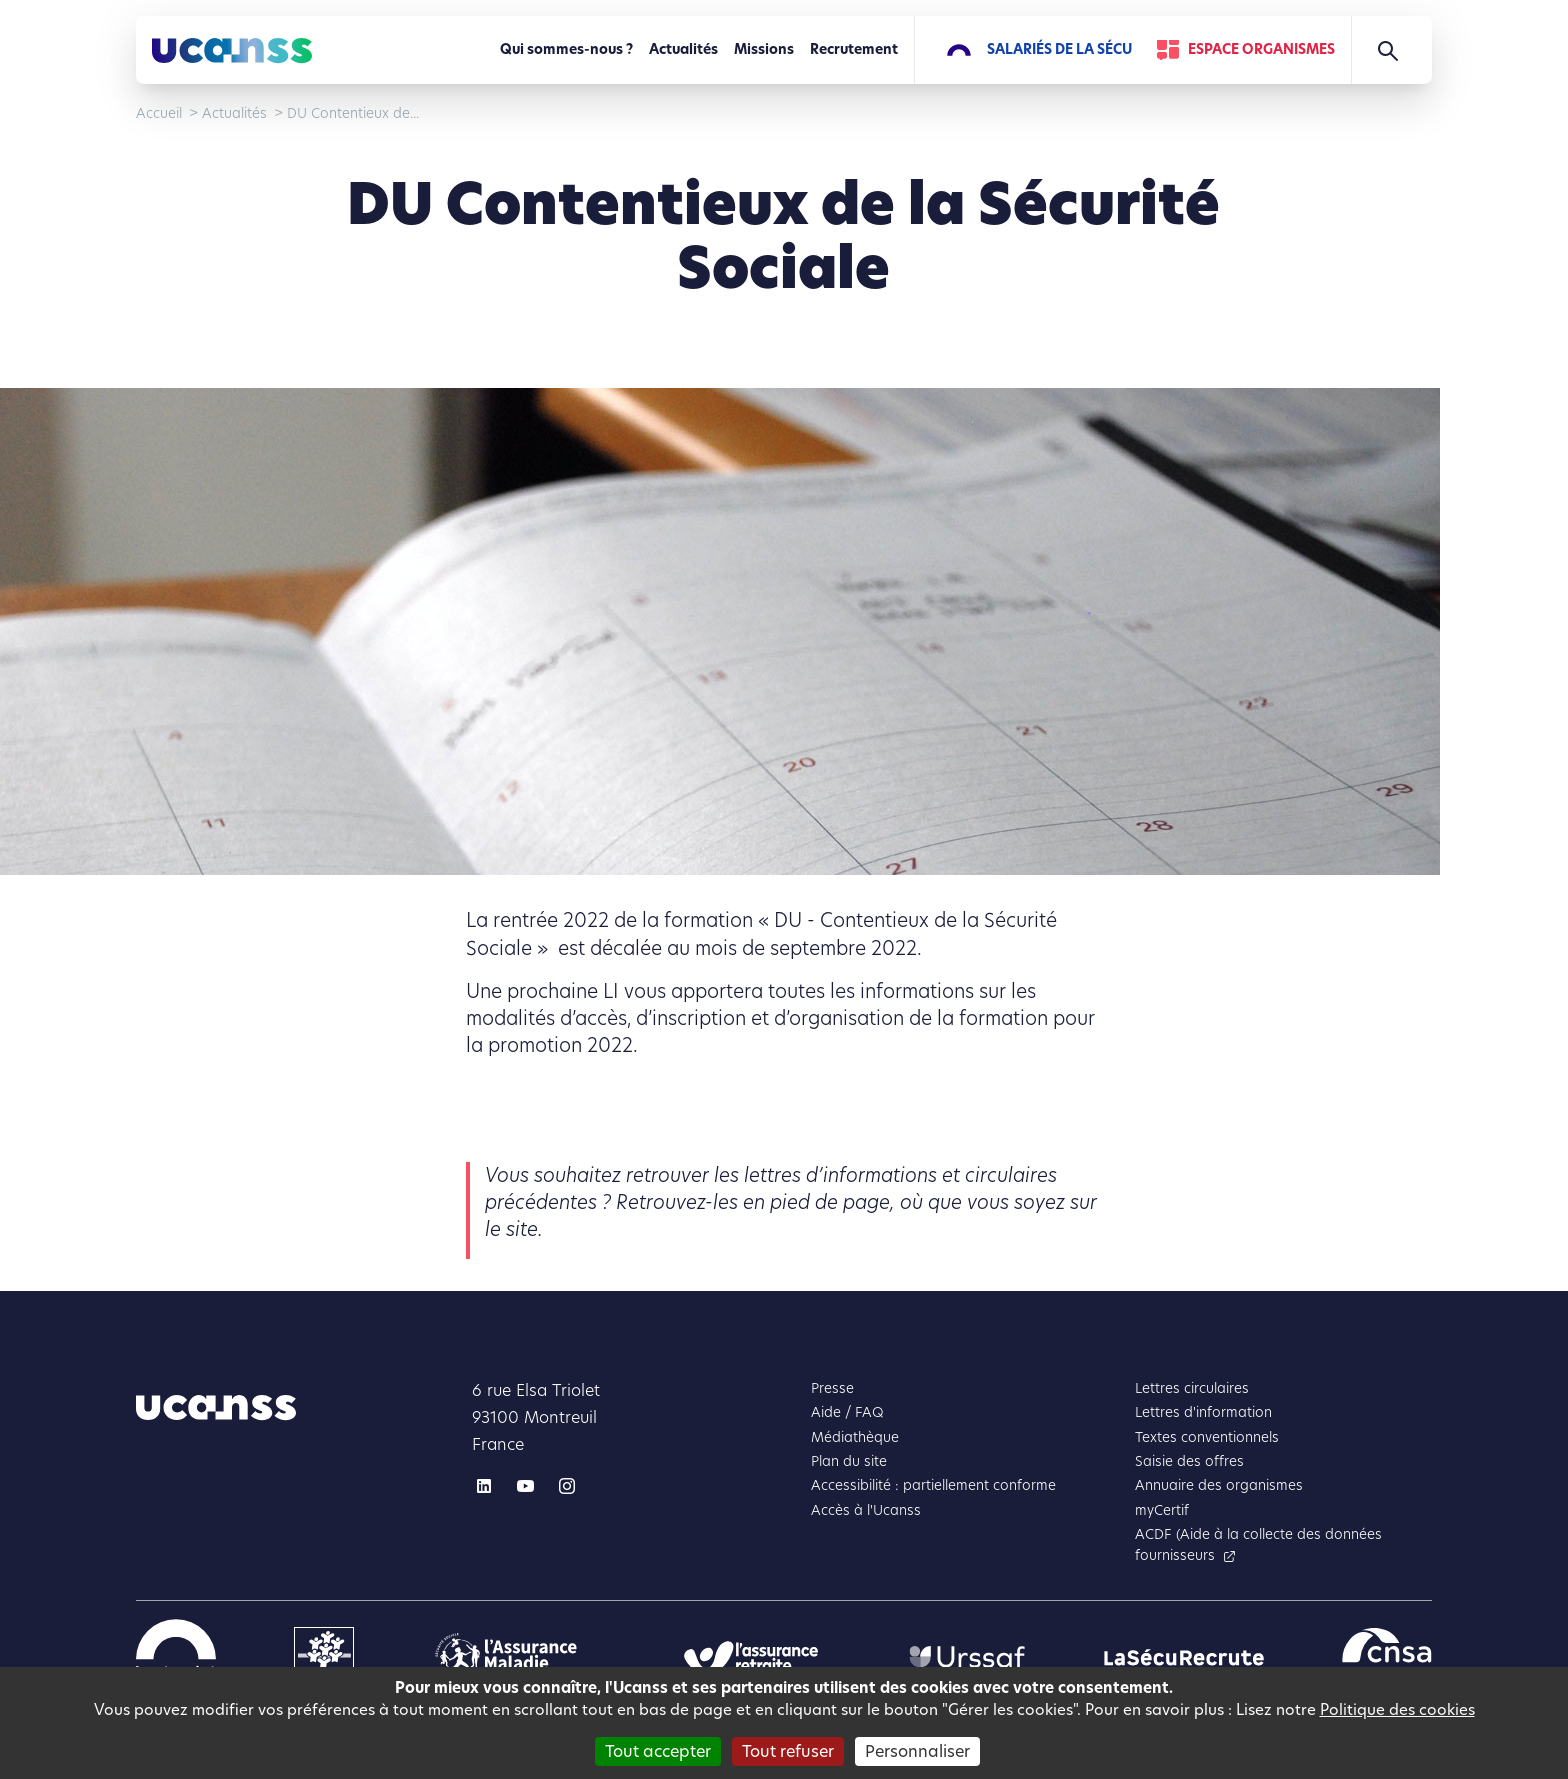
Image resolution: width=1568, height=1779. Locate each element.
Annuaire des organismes (1219, 1485)
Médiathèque (855, 1437)
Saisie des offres (1189, 1461)
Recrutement (854, 49)
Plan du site (849, 1461)
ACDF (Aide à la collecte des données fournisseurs (1258, 1544)
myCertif (1162, 1510)
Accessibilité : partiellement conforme (933, 1485)
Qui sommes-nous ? (566, 49)
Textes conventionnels (1207, 1437)
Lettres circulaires (1192, 1388)
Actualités (683, 49)
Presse (832, 1388)
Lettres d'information (1203, 1412)
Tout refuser (788, 1751)
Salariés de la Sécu (1059, 49)
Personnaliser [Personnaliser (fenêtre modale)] (917, 1751)
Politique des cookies (1397, 1709)
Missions (764, 49)
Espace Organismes (1261, 49)
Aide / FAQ (847, 1412)
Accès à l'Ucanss (866, 1510)
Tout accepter (658, 1751)
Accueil (159, 113)
